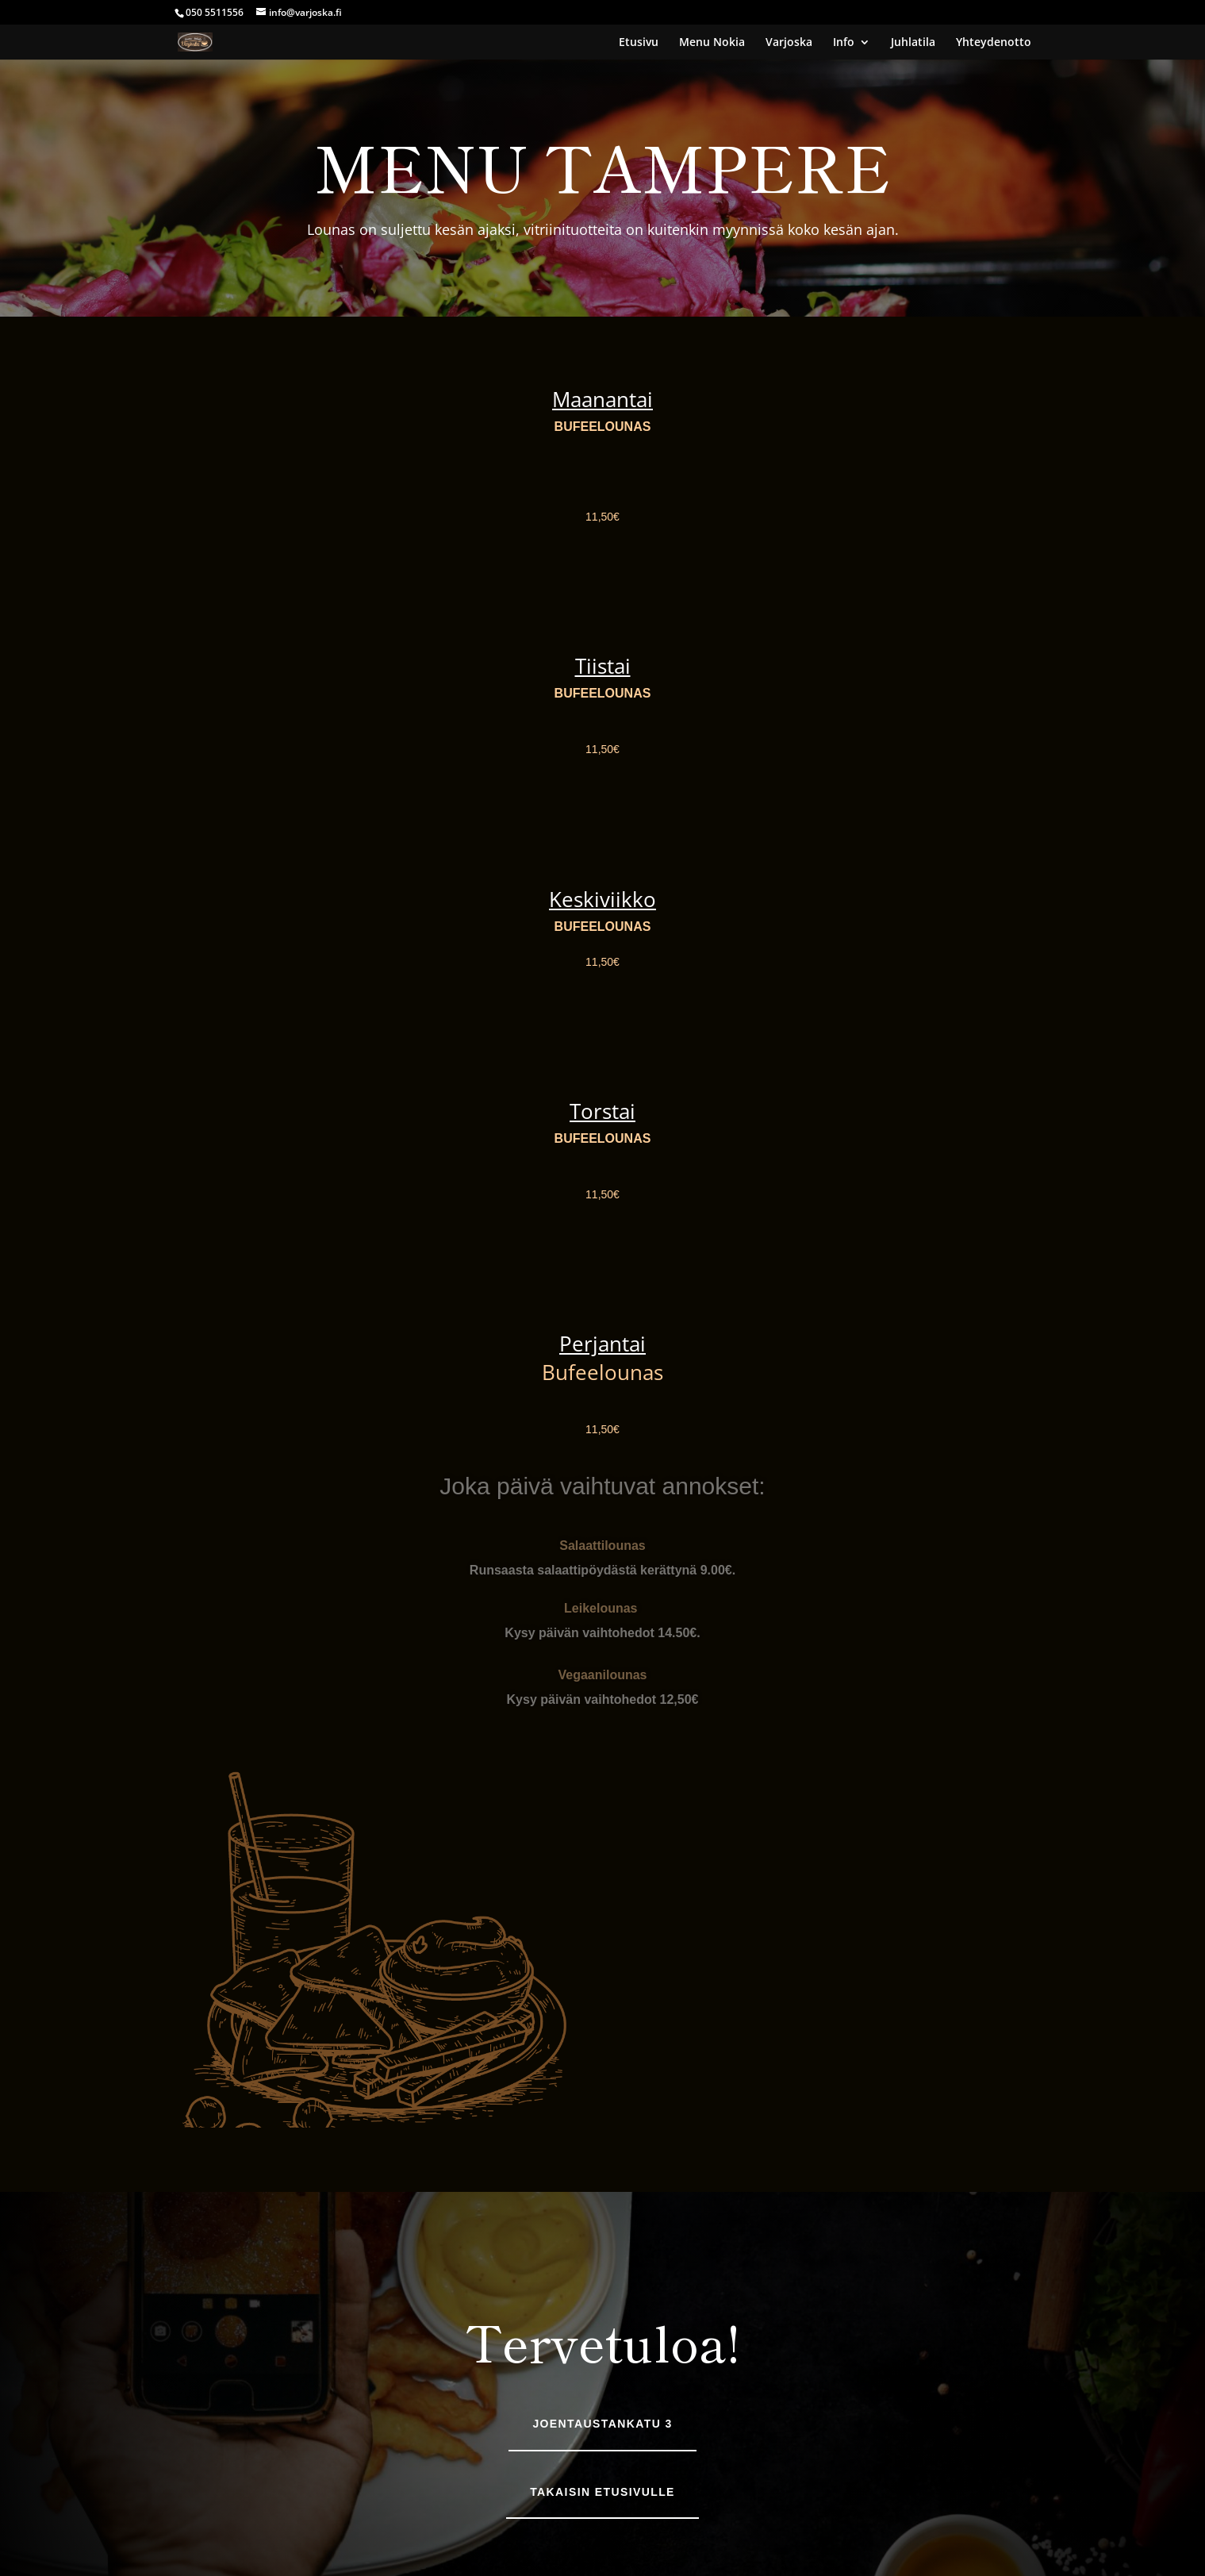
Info (843, 43)
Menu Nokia (712, 43)
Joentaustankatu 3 (602, 2423)
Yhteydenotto (993, 43)
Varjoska (789, 43)
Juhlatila (913, 43)
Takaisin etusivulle (602, 2492)
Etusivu (638, 43)
